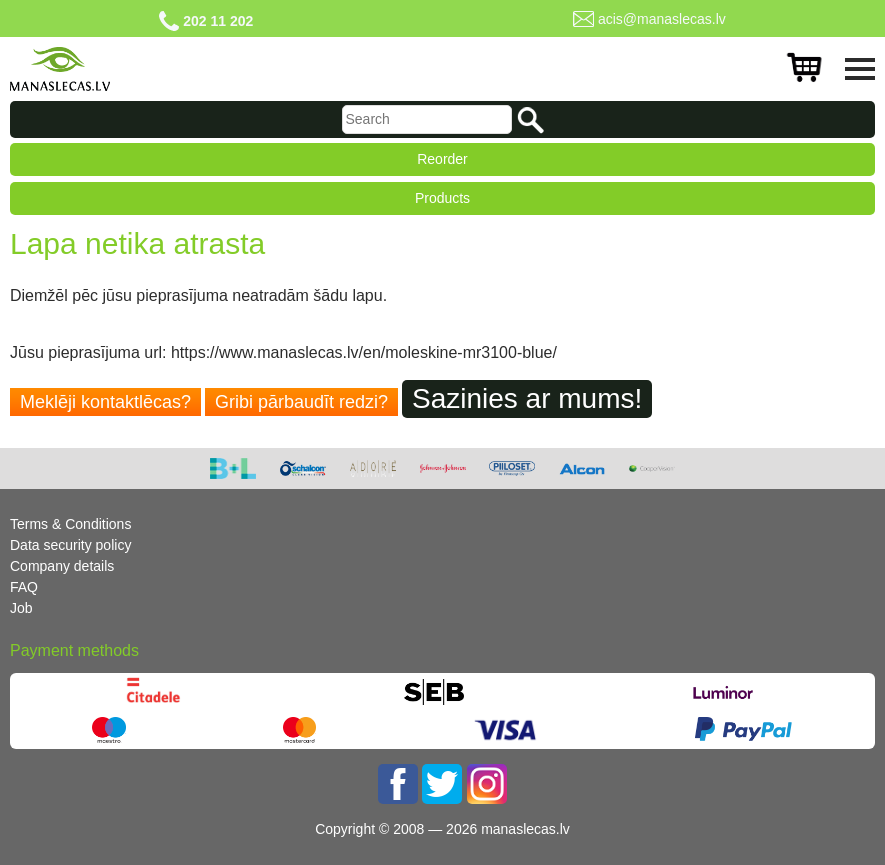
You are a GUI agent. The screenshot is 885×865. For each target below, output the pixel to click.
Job (21, 608)
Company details (62, 566)
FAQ (24, 587)
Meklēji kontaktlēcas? (105, 402)
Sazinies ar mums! (527, 398)
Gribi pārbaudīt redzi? (301, 402)
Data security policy (70, 545)
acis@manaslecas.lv (662, 19)
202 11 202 (218, 21)
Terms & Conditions (70, 524)
